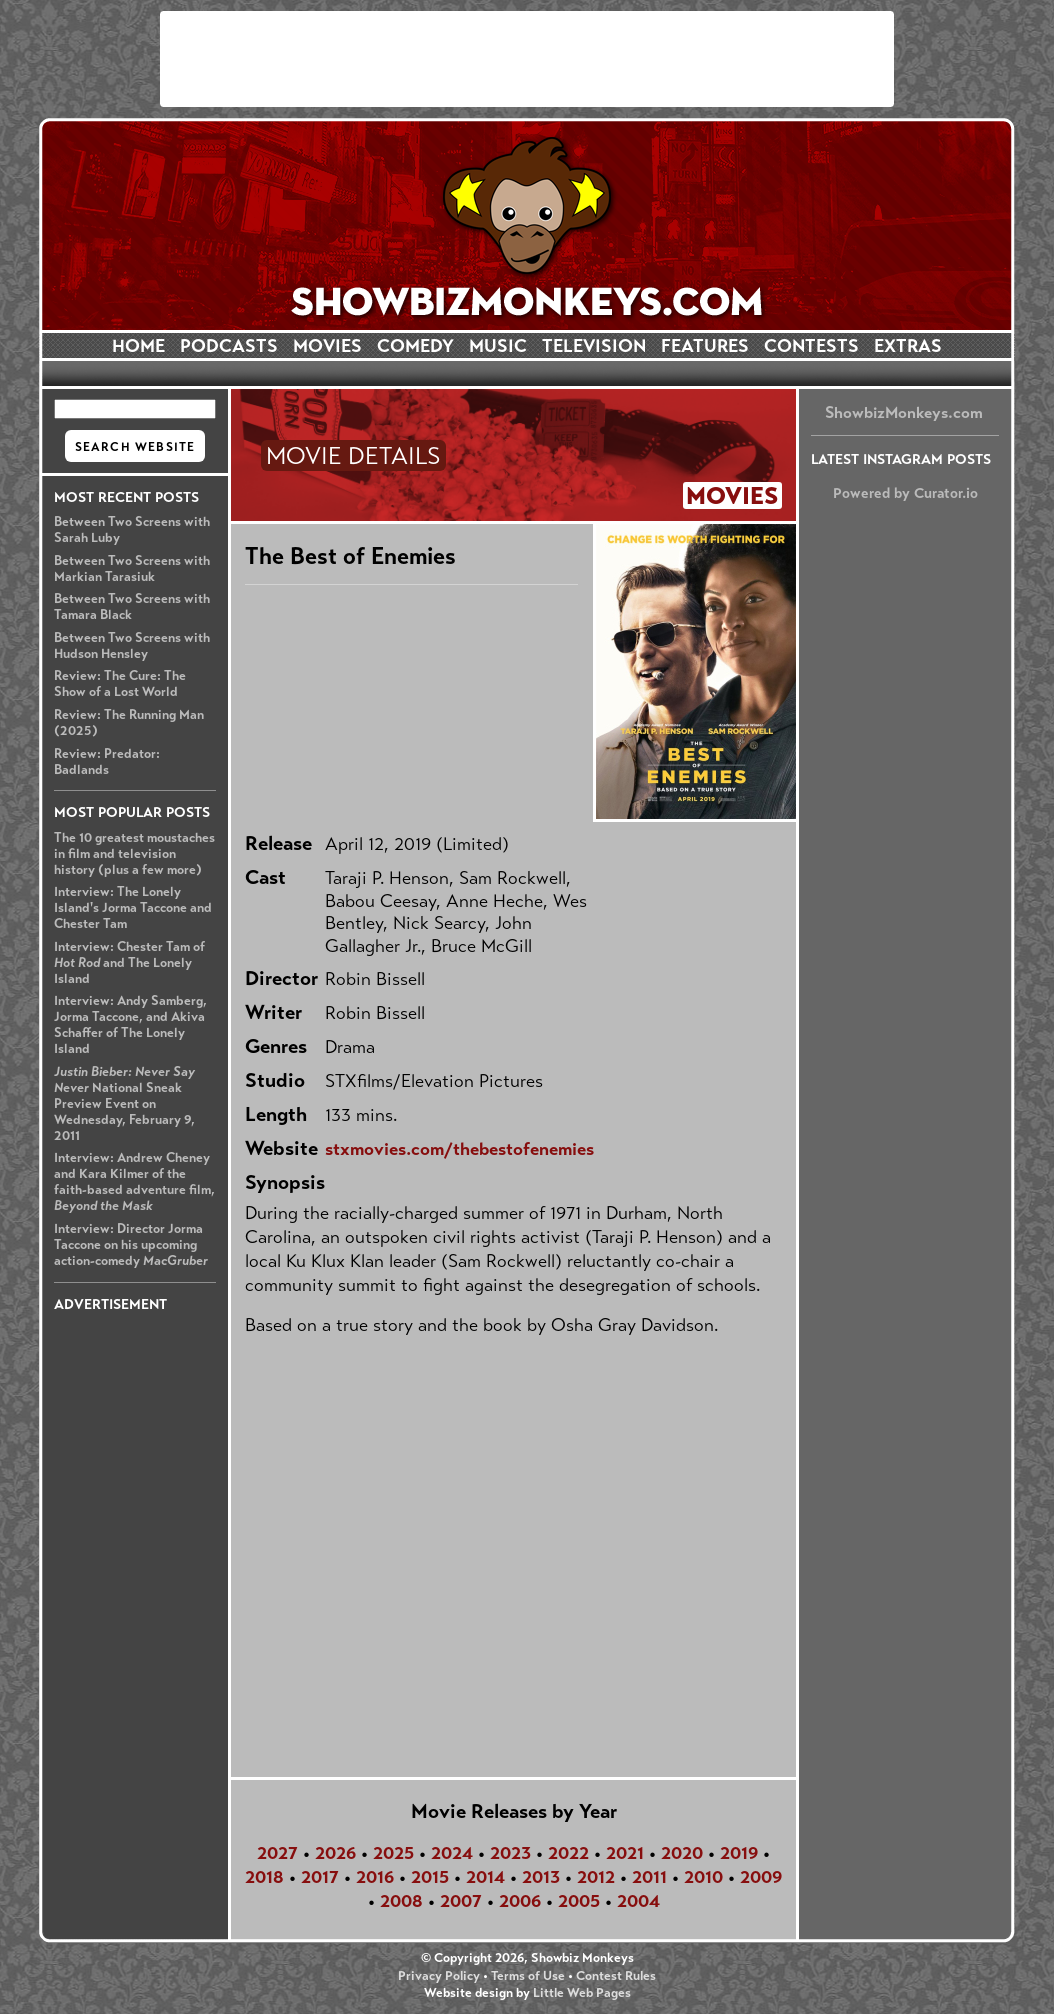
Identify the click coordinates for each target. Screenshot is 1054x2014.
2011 (649, 1877)
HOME (138, 346)
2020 (682, 1853)
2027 (277, 1853)
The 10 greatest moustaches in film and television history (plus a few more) (134, 854)
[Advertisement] (527, 59)
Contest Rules (616, 1976)
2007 (461, 1901)
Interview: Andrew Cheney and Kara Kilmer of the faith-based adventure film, (134, 1182)
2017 (320, 1877)
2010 (703, 1877)
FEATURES (705, 346)
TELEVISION (594, 346)
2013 (541, 1877)
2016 (375, 1877)
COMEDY (415, 346)
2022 (568, 1853)
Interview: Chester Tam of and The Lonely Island (129, 963)
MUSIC (498, 346)
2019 (739, 1853)
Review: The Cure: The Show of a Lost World (120, 684)
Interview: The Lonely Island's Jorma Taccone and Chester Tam (133, 908)
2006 (520, 1901)
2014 (485, 1877)
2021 (625, 1853)
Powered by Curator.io (905, 493)
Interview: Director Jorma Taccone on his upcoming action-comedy (131, 1245)
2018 (264, 1877)
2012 (596, 1877)
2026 (335, 1853)
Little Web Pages (582, 1993)
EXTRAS (908, 346)
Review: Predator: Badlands (107, 762)
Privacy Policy (439, 1976)
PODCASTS (229, 346)
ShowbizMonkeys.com (904, 412)
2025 (393, 1853)
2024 (452, 1853)
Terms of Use (528, 1976)
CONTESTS (811, 346)
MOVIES (327, 346)
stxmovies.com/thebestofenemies (459, 1149)
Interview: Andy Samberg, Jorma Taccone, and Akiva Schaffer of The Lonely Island (130, 1025)
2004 (638, 1901)
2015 (430, 1877)
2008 (401, 1901)
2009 (761, 1877)
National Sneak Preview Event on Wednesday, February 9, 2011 (124, 1104)
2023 (510, 1853)
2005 (579, 1901)
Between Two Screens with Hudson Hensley (132, 646)
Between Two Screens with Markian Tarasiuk (132, 569)
